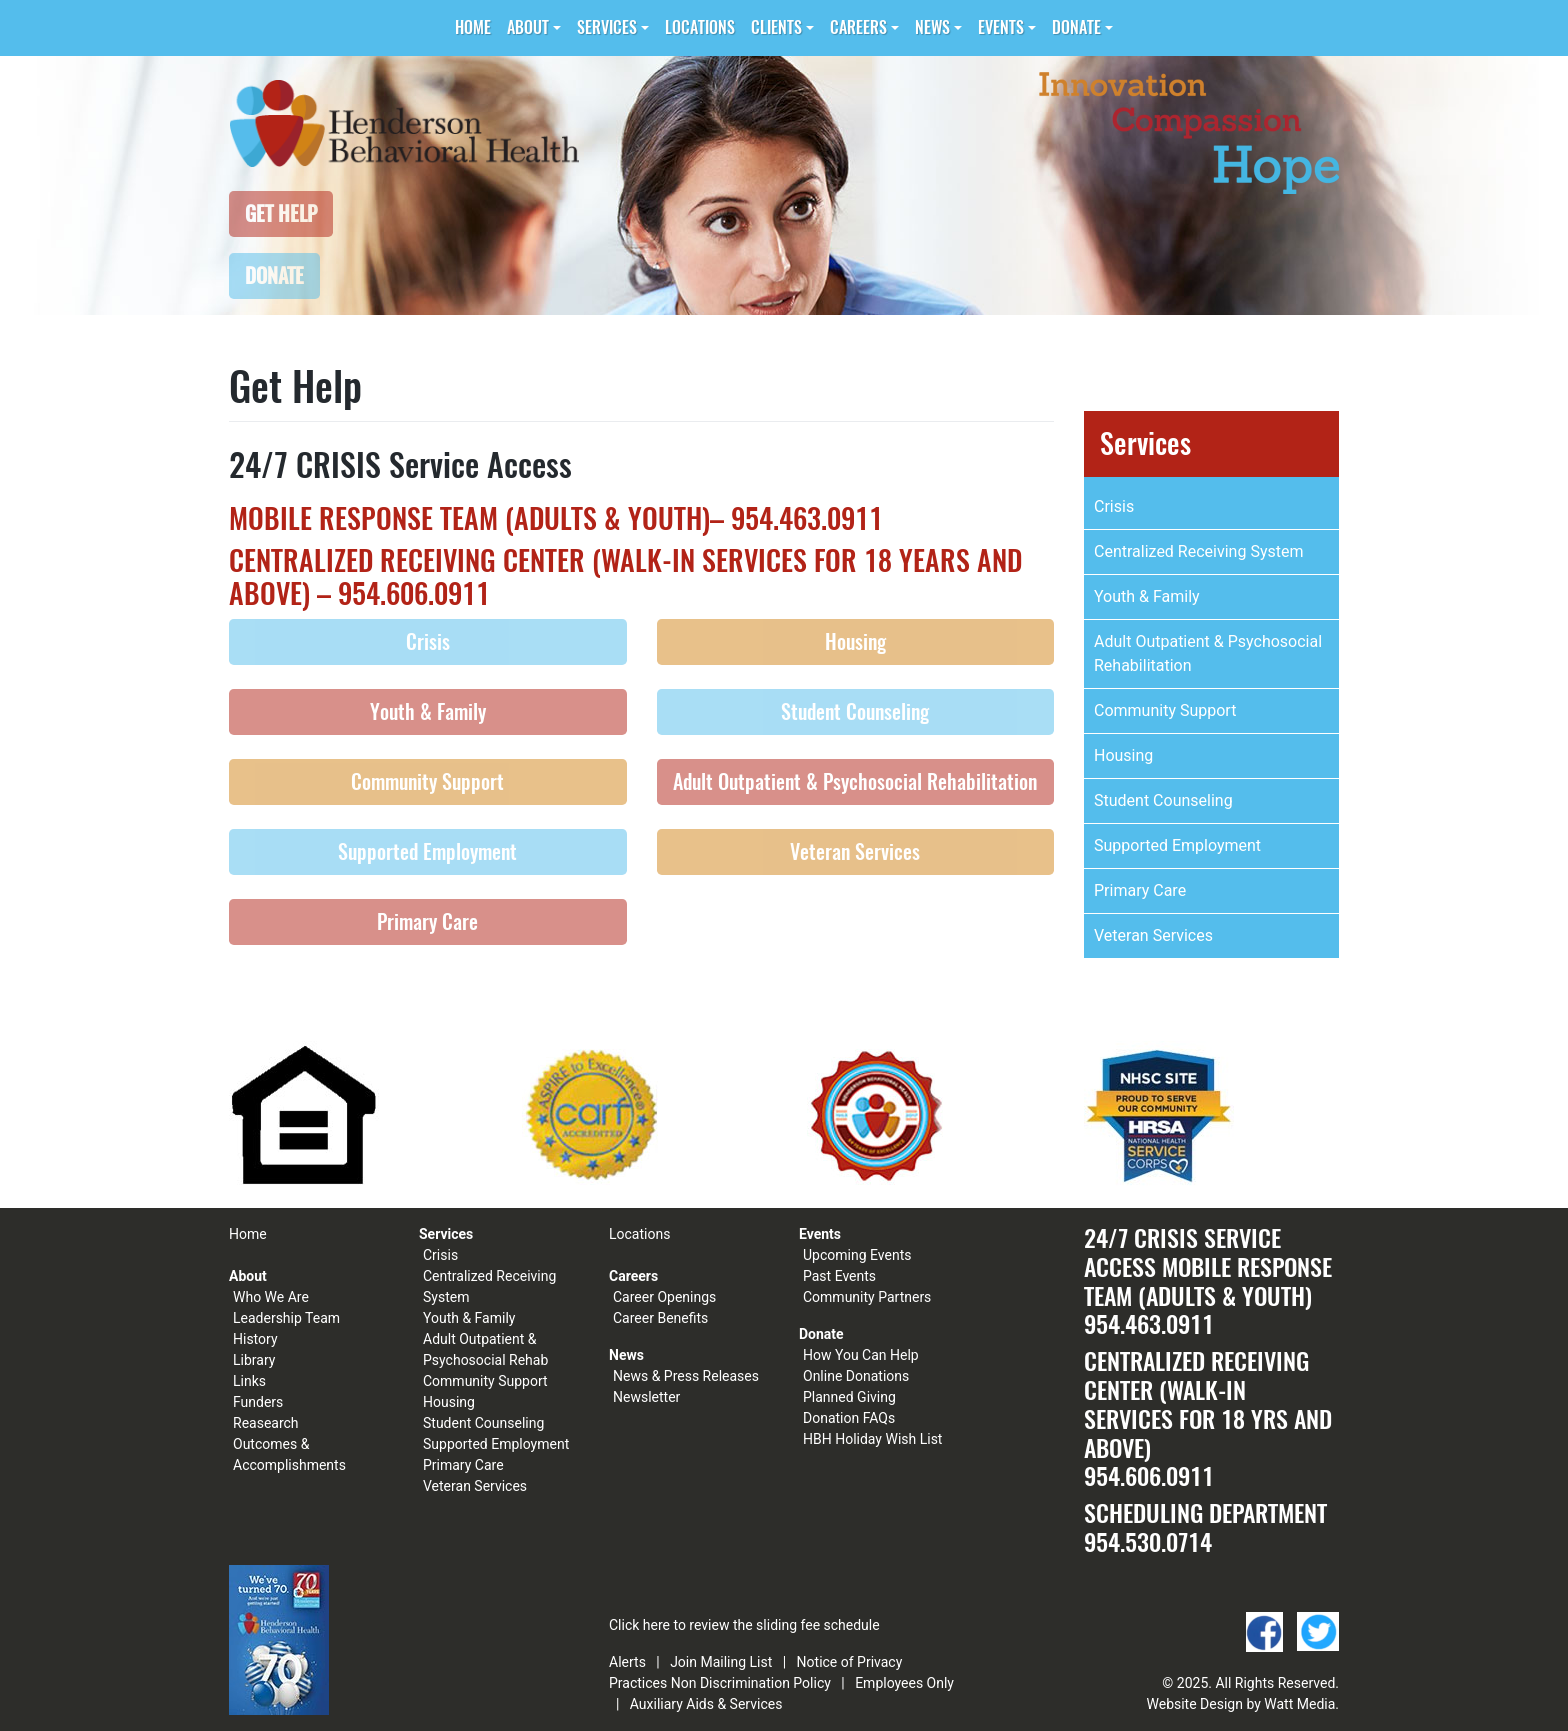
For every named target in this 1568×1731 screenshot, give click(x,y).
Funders (258, 1402)
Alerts (627, 1662)
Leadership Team (286, 1318)
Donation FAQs (849, 1418)
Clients (776, 27)
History (255, 1339)
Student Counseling (855, 711)
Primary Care (427, 921)
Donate (1076, 27)
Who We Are (271, 1297)
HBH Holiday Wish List (872, 1439)
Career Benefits (660, 1318)
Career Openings (664, 1297)
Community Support (427, 781)
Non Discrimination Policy (751, 1683)
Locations (700, 27)
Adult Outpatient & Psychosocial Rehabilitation (855, 781)
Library (254, 1360)
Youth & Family (428, 711)
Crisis (428, 641)
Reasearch (266, 1423)
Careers (858, 27)
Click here (639, 1625)
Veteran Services (855, 851)
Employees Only (904, 1683)
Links (249, 1381)
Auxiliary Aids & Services (706, 1704)
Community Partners (867, 1297)
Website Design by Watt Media (1241, 1704)
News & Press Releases (686, 1376)
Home (473, 27)
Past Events (839, 1276)
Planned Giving (849, 1397)
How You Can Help (861, 1355)
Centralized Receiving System (1198, 551)
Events (1001, 27)
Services (607, 27)
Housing (855, 641)
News (932, 27)
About (528, 27)
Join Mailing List (721, 1662)
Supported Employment (427, 851)
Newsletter (646, 1397)
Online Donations (856, 1376)
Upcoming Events (857, 1255)
